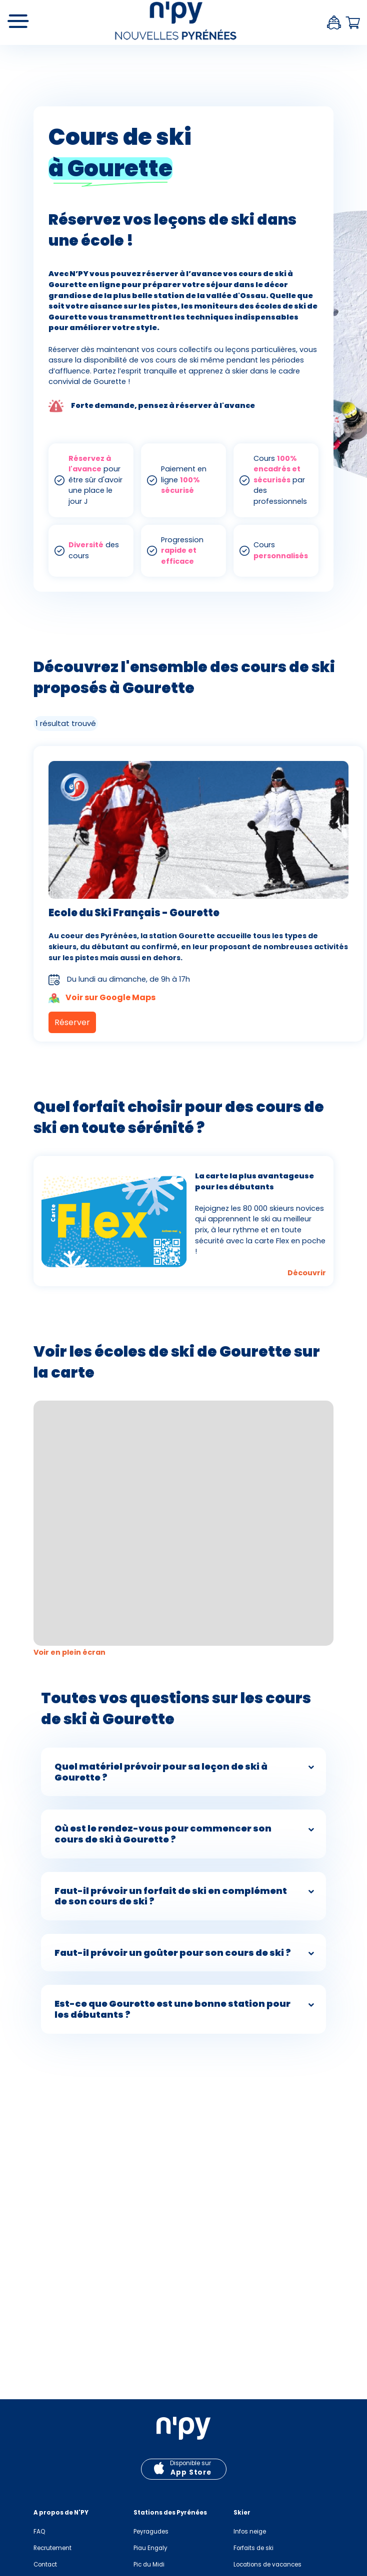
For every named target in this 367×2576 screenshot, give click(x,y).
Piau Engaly (151, 2548)
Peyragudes (151, 2532)
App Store (191, 2472)
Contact (45, 2565)
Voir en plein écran (70, 1652)
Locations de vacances (268, 2565)
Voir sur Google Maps (102, 998)
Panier (353, 22)
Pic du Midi (149, 2565)
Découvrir (307, 1273)
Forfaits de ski (254, 2548)
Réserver (72, 1022)
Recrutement (53, 2548)
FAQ (39, 2532)
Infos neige (250, 2532)
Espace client (334, 22)
